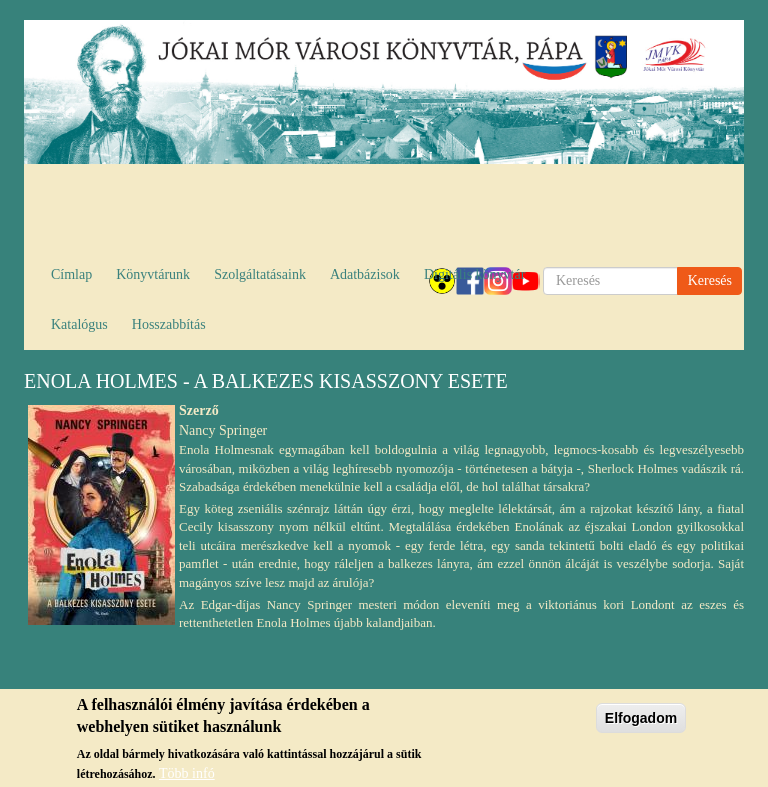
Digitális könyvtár (475, 274)
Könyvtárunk (153, 274)
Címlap (71, 274)
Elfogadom (641, 724)
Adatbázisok (365, 274)
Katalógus (79, 324)
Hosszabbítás (169, 324)
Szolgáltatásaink (260, 274)
